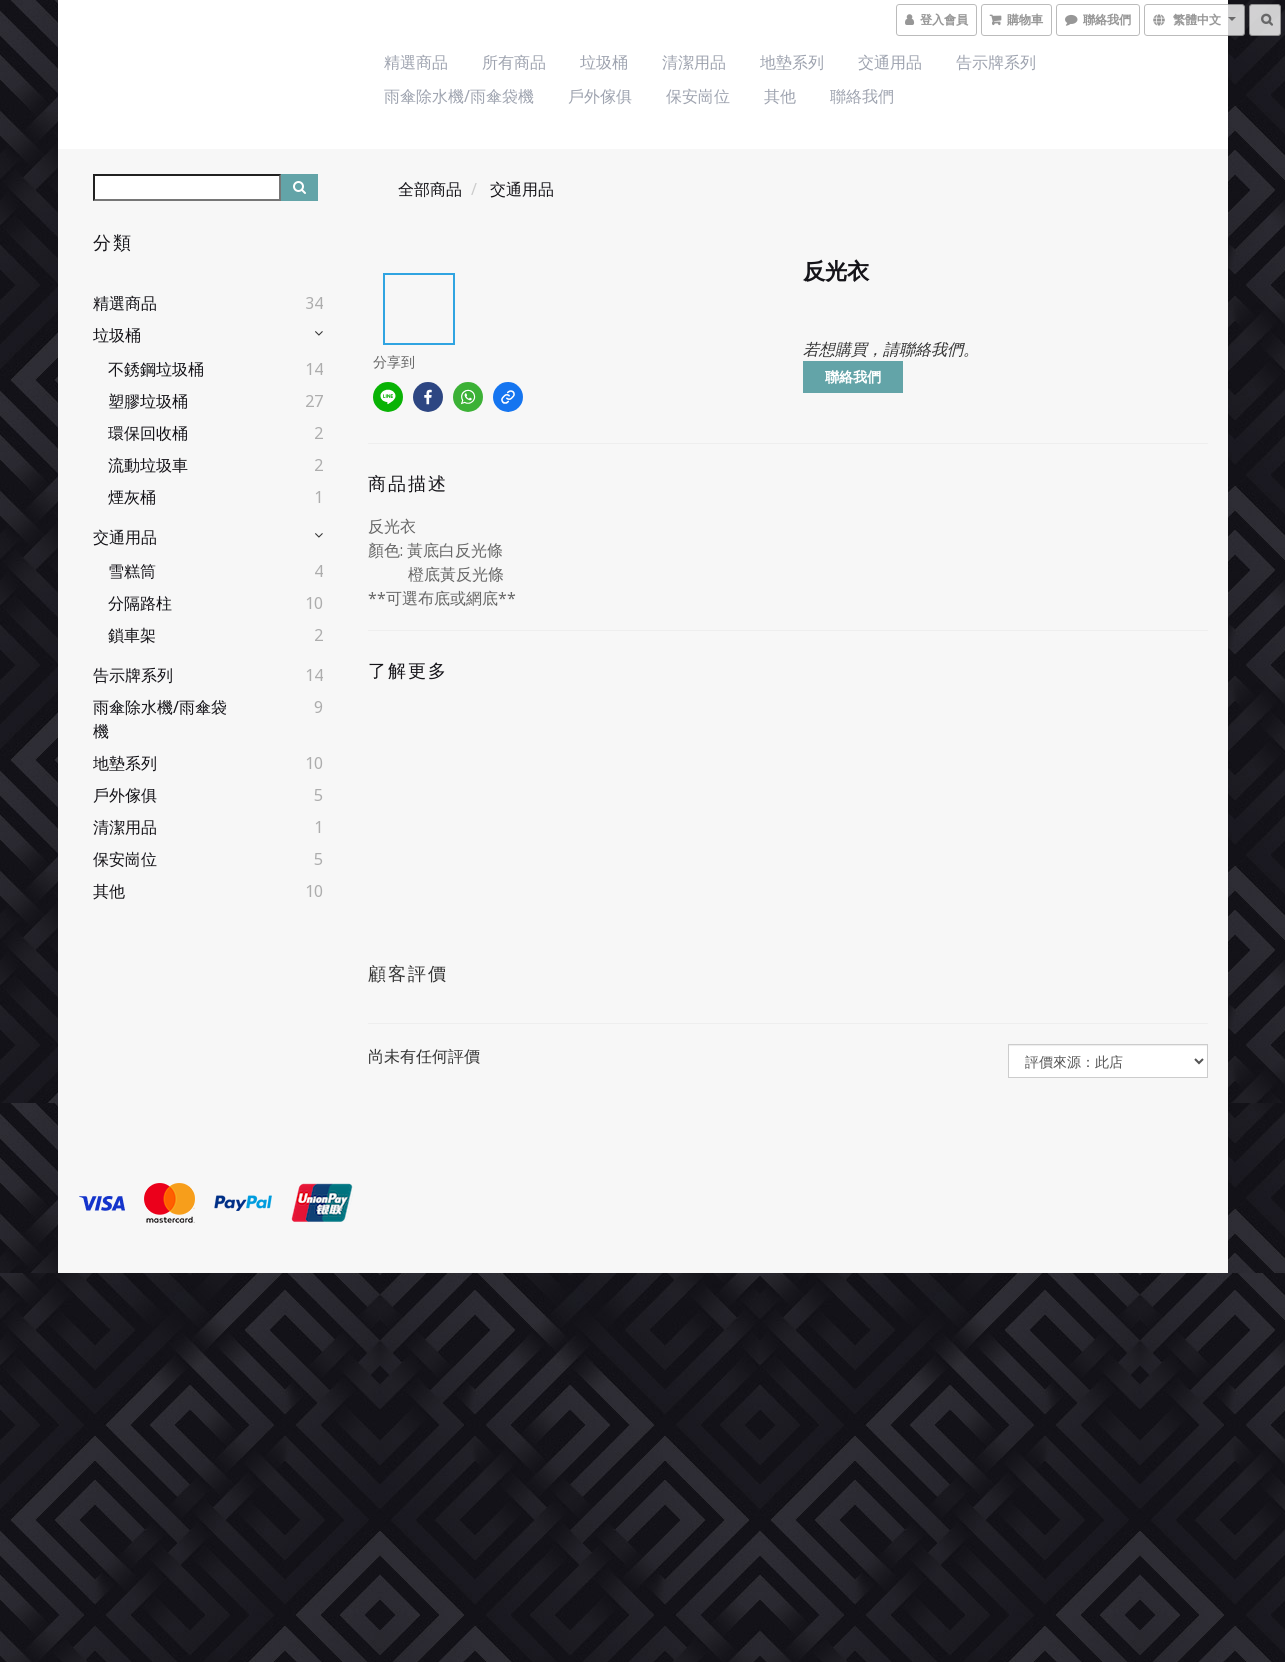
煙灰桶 (132, 497)
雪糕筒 (132, 571)
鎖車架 (132, 635)
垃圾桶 (604, 62)
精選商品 (416, 62)
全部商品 (430, 189)
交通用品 (890, 62)
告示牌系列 (996, 62)
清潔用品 (694, 62)
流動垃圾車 (148, 465)
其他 (780, 96)
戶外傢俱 (600, 96)
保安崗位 (698, 96)
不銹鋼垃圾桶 (156, 369)
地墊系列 (792, 62)
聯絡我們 (862, 96)
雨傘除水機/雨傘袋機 (459, 96)
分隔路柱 (140, 603)
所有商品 (514, 62)
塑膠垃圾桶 (148, 401)
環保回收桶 (148, 433)
